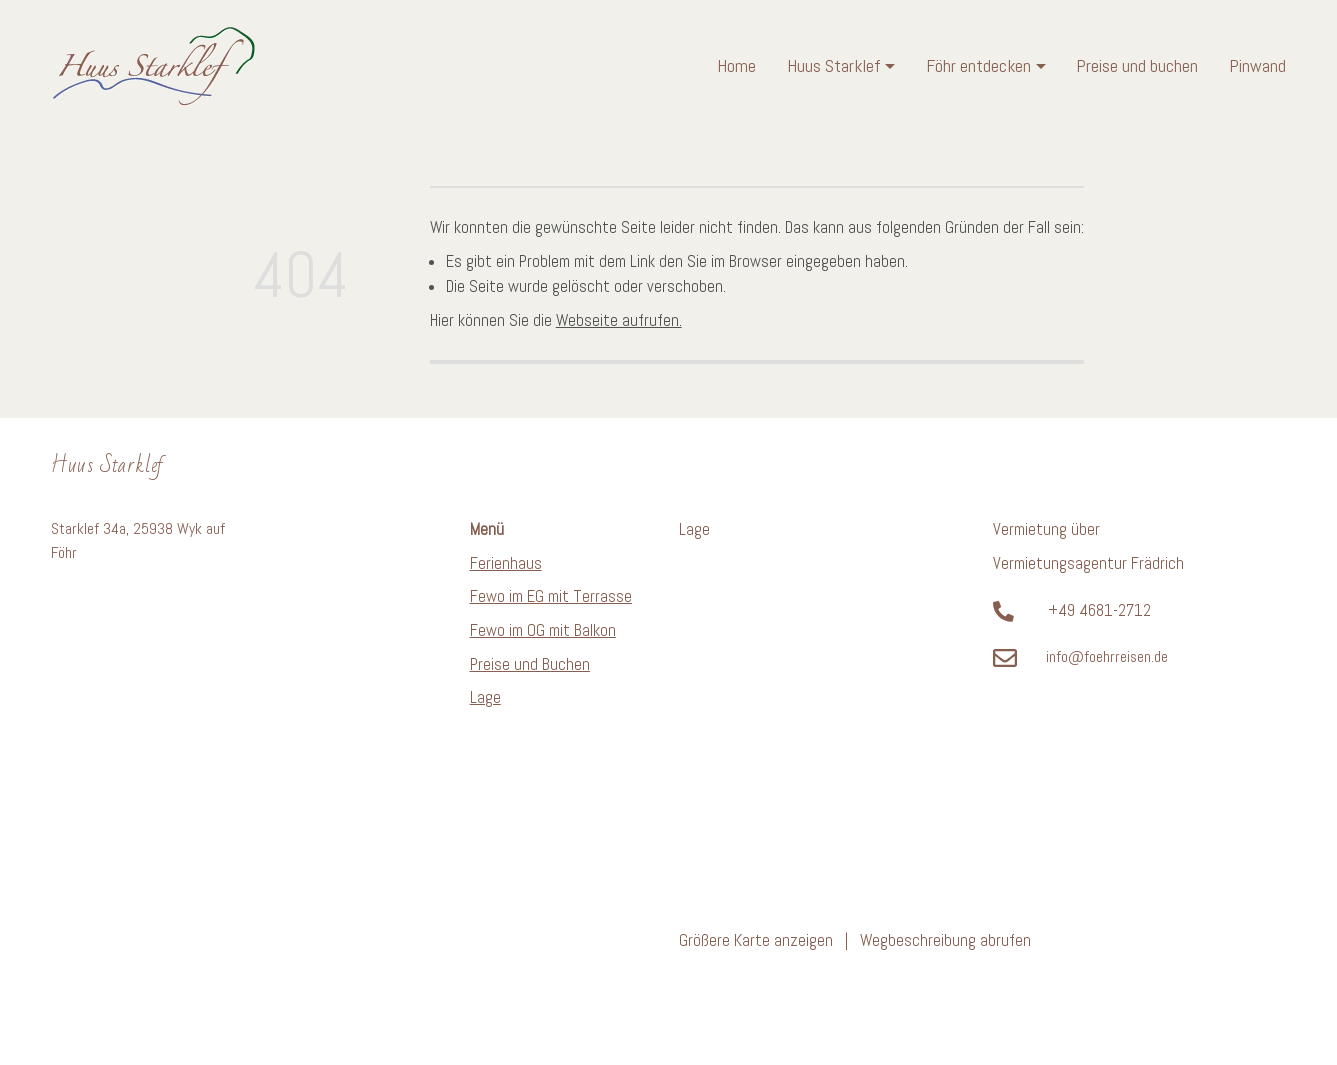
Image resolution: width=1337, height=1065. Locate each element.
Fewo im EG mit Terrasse (551, 596)
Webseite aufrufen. (619, 320)
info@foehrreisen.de (1107, 657)
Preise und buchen (1137, 66)
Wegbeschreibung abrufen (945, 940)
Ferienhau (502, 563)
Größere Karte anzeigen (756, 940)
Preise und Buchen (530, 664)
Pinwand (1257, 66)
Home (736, 66)
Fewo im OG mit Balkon (543, 630)
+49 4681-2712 (1099, 610)
